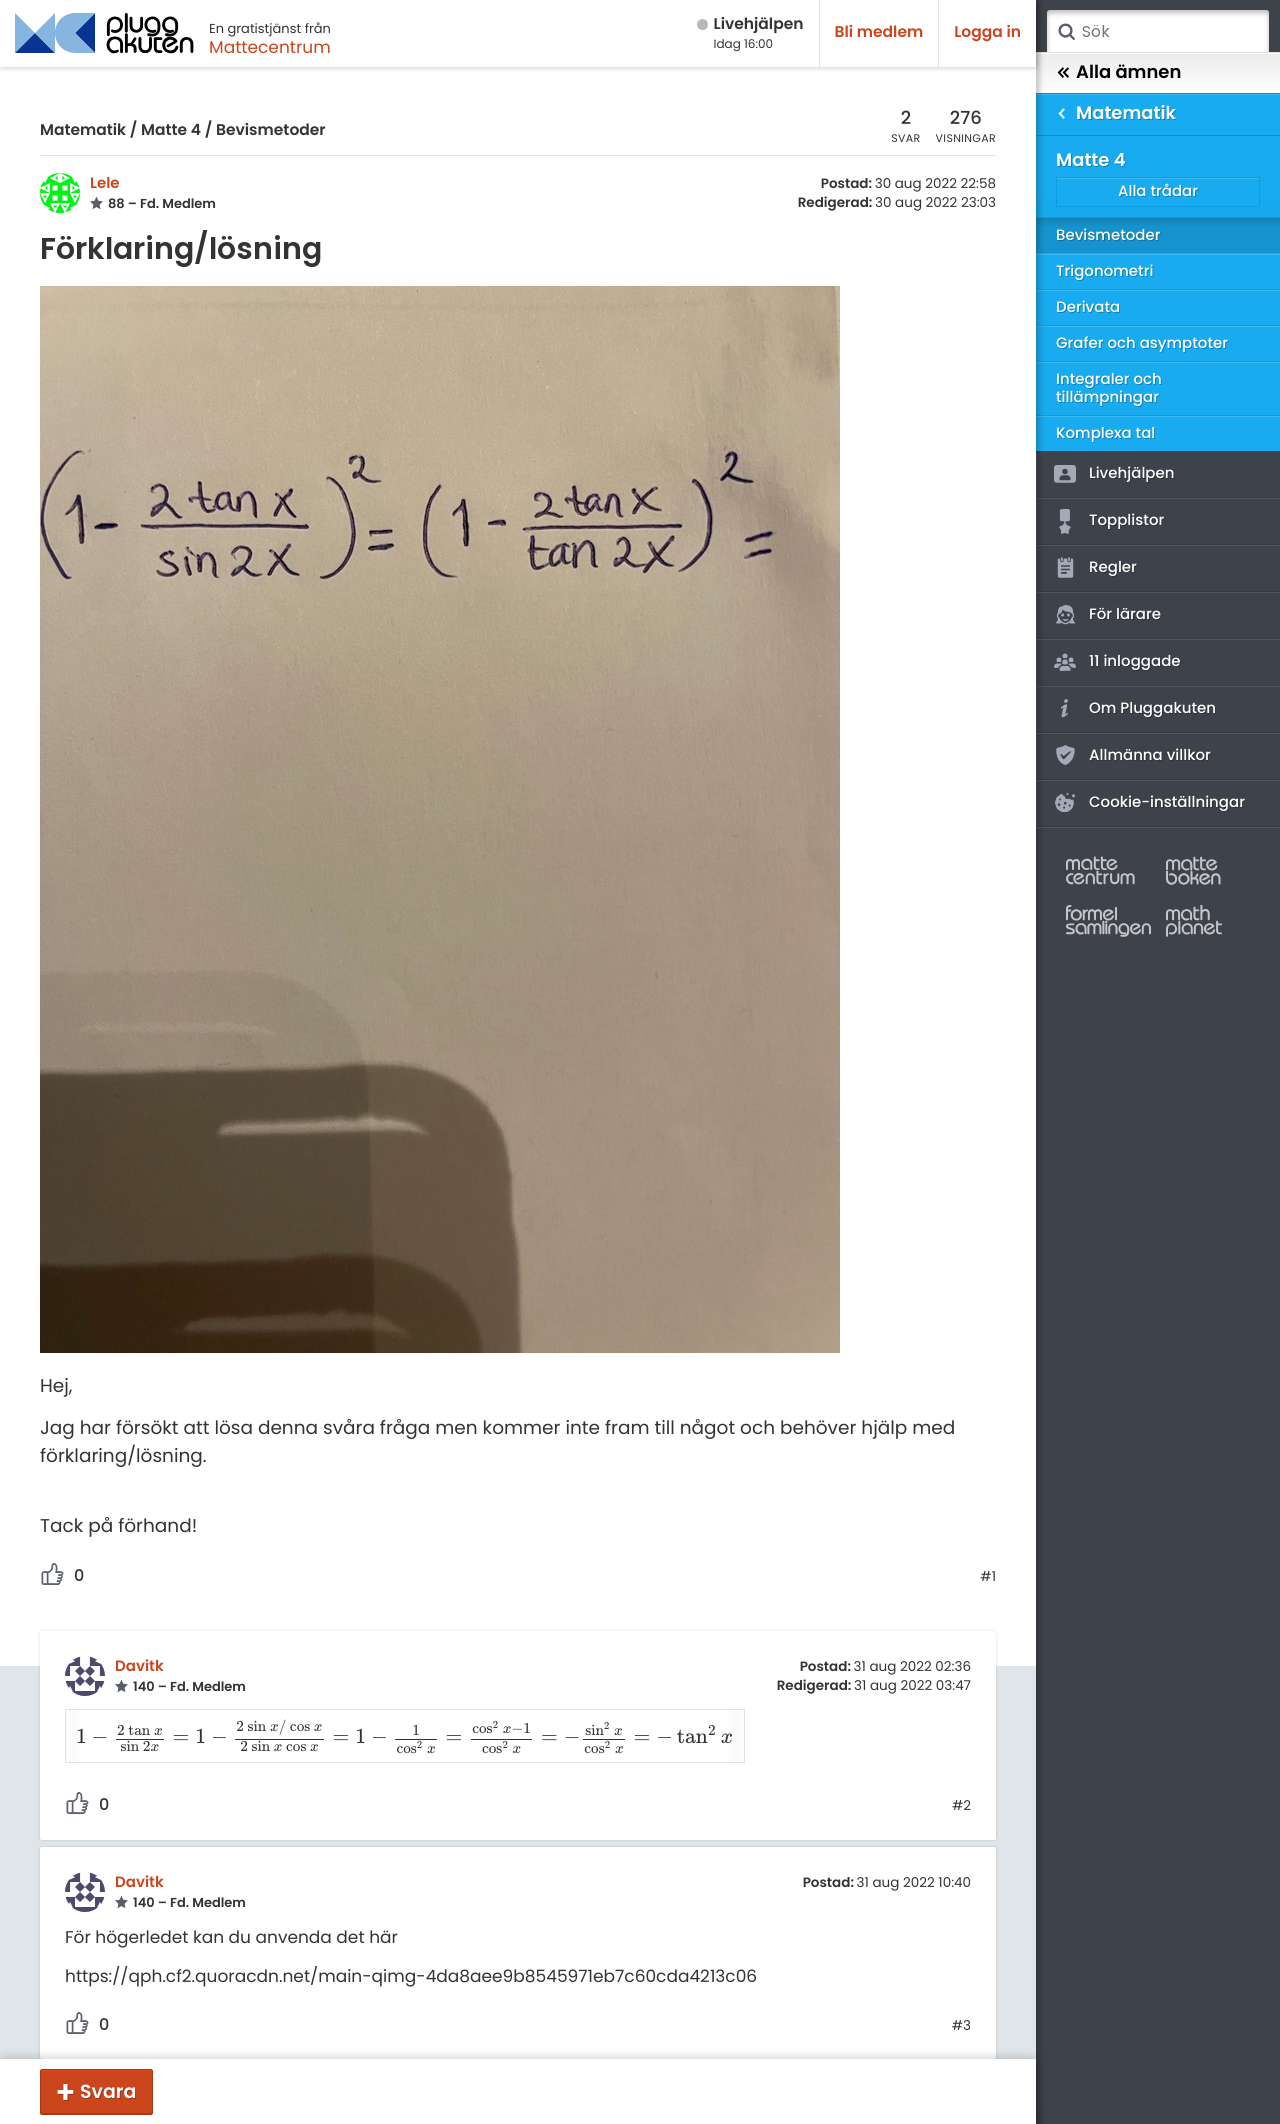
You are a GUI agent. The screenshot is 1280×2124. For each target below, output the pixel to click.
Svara (108, 2091)
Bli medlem (879, 32)
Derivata (1088, 307)
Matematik (83, 130)
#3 (961, 2000)
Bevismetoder (271, 130)
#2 (961, 1781)
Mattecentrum (270, 47)
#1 (988, 1577)
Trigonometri (1104, 271)
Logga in (987, 32)
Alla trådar (1158, 191)
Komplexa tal (1105, 433)
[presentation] (394, 1728)
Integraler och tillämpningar (1109, 388)
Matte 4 (171, 130)
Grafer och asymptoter (1142, 343)
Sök (1066, 32)
